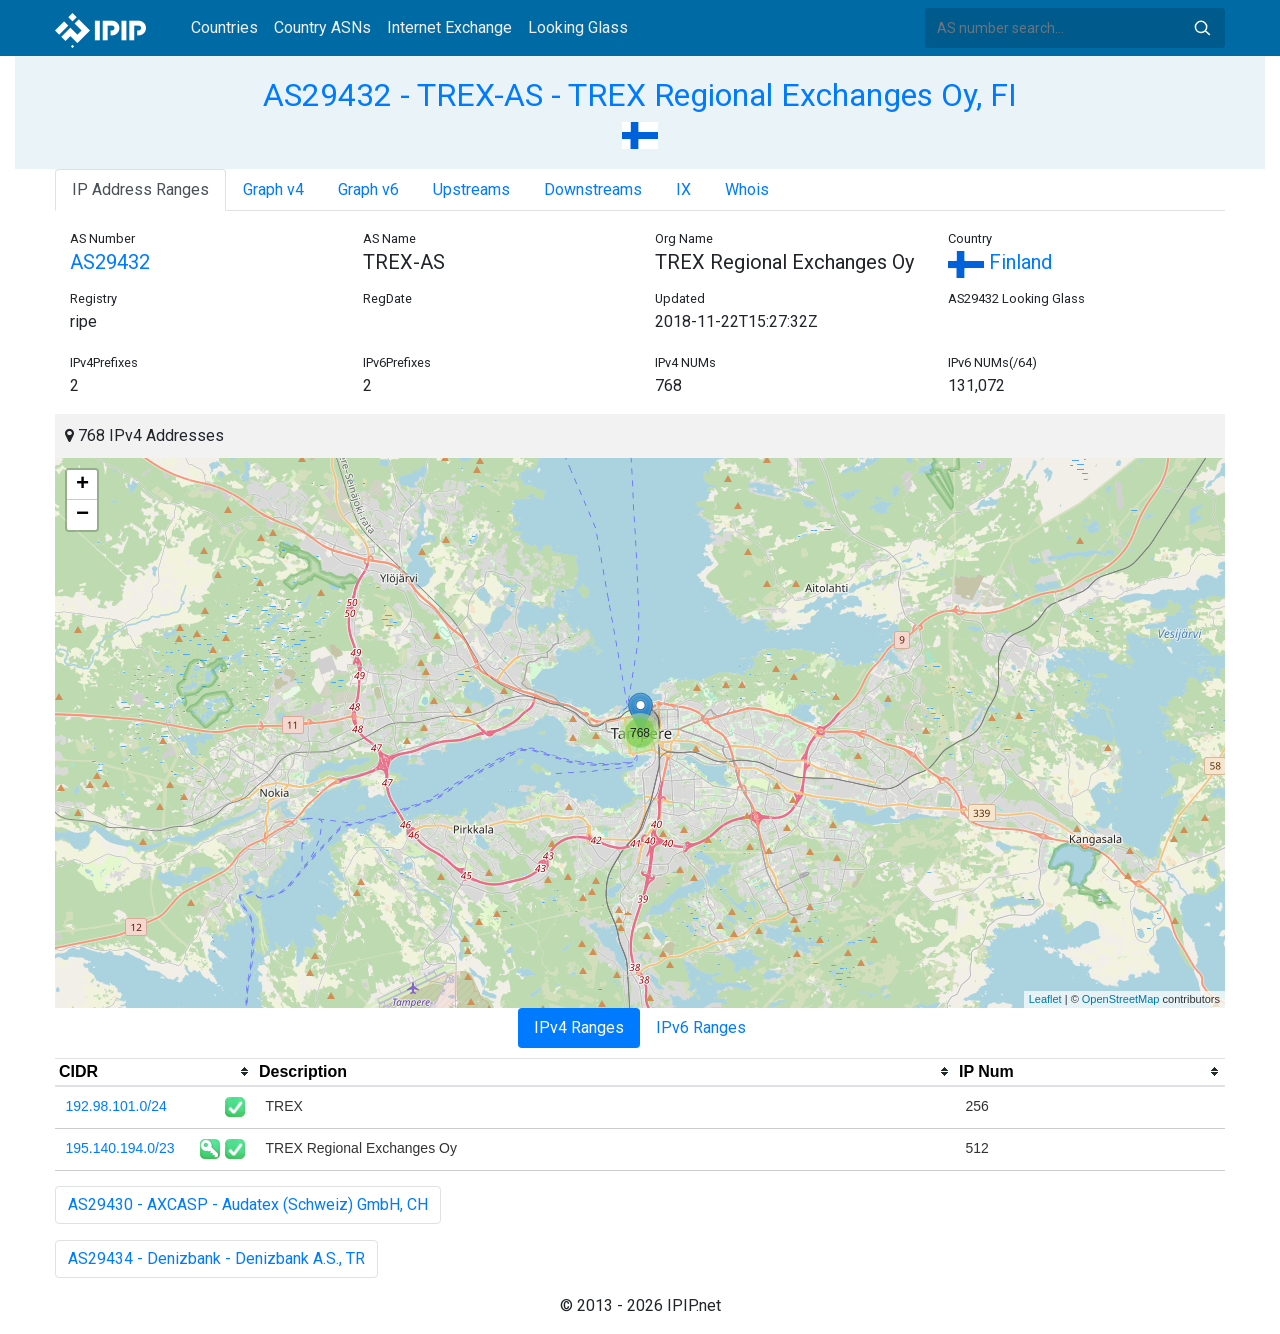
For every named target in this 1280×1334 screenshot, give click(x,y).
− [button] (82, 515)
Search (1202, 28)
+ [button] (82, 485)
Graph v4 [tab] (273, 189)
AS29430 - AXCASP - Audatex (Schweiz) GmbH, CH (248, 1204)
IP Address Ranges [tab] (140, 189)
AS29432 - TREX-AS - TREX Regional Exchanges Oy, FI (640, 95)
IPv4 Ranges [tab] (579, 1027)
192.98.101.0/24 (116, 1106)
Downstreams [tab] (593, 189)
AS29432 (110, 262)
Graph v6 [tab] (368, 189)
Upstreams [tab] (471, 189)
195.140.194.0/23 (120, 1148)
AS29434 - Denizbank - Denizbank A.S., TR (216, 1258)
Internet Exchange (449, 27)
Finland (1000, 262)
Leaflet (1045, 999)
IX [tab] (683, 189)
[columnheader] (155, 1072)
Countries (224, 27)
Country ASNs (322, 27)
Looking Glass (578, 27)
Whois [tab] (747, 189)
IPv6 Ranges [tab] (701, 1027)
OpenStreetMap (1121, 999)
